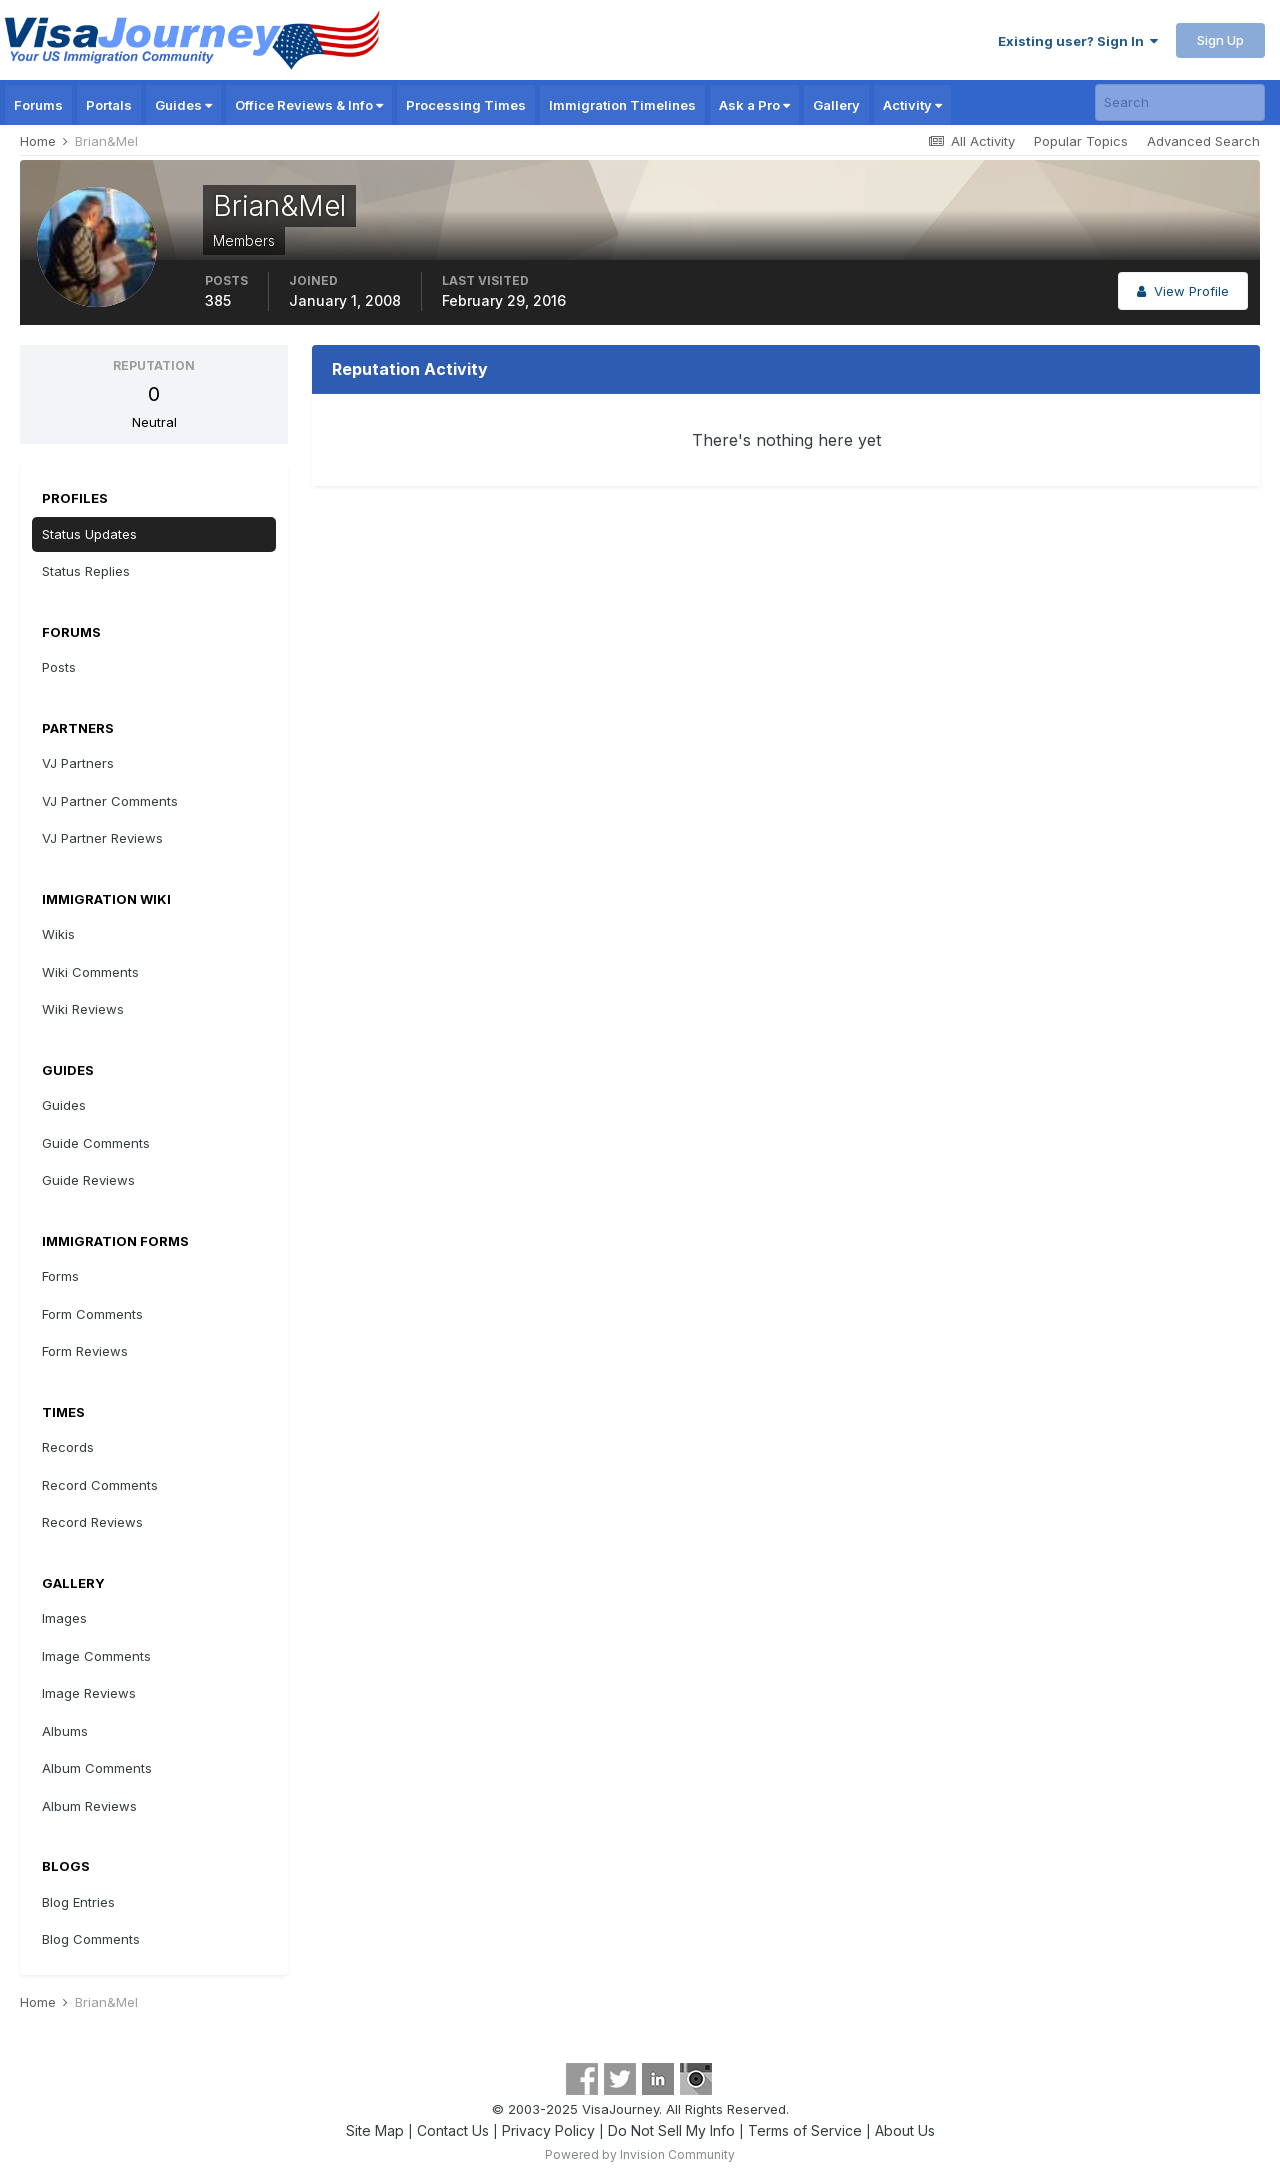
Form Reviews (85, 1351)
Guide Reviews (88, 1180)
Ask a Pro (754, 105)
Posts (59, 667)
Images (64, 1618)
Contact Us (453, 2130)
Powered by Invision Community (640, 2154)
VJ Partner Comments (110, 801)
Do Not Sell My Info (671, 2130)
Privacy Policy (548, 2130)
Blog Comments (91, 1939)
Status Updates (89, 534)
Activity (912, 105)
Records (68, 1447)
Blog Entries (78, 1902)
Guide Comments (96, 1143)
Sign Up (1220, 40)
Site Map (375, 2130)
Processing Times (466, 105)
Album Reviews (89, 1806)
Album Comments (97, 1768)
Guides (183, 105)
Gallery (836, 105)
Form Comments (92, 1314)
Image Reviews (89, 1693)
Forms (60, 1276)
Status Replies (86, 571)
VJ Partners (78, 763)
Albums (65, 1731)
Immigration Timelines (622, 105)
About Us (905, 2130)
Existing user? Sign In (1078, 41)
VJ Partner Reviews (102, 838)
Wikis (58, 934)
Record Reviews (92, 1522)
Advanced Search (1203, 141)
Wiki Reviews (83, 1009)
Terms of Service (805, 2130)
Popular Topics (1081, 141)
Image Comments (96, 1656)
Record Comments (100, 1485)
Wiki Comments (90, 972)
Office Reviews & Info (309, 105)
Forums (38, 105)
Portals (109, 105)
